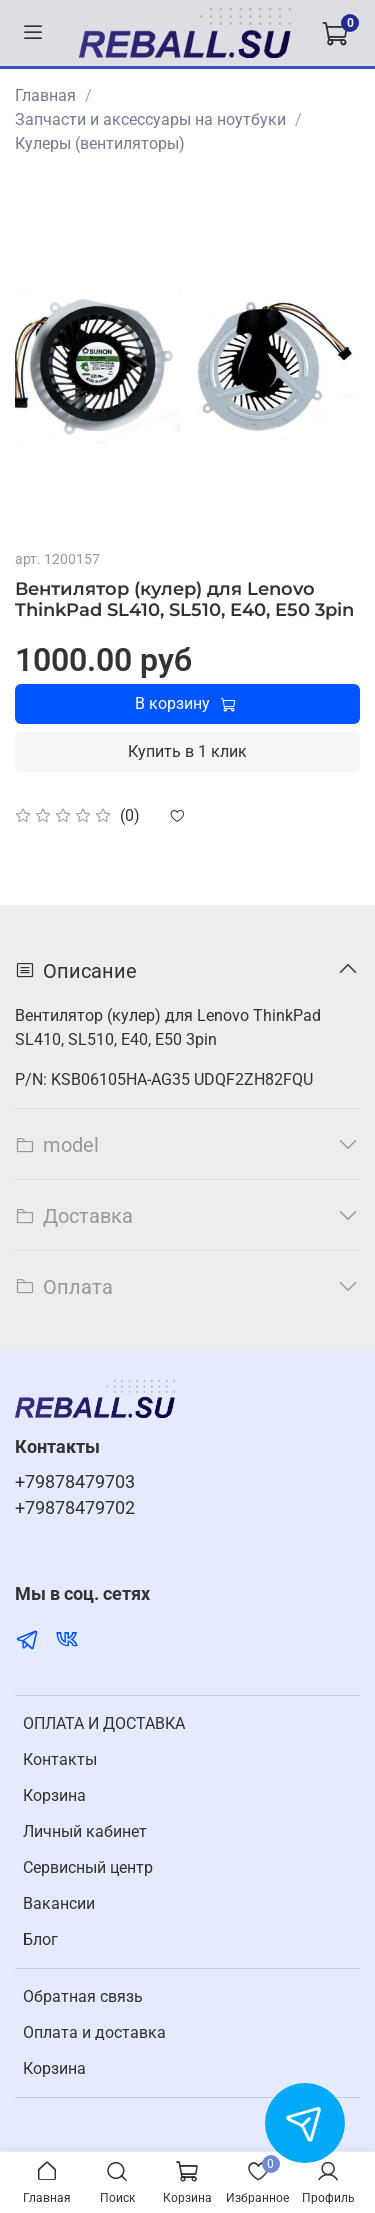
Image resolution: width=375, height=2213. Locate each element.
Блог (40, 1939)
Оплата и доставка (94, 2032)
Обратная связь (83, 1996)
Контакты (60, 1759)
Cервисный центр (88, 1867)
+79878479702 (75, 1508)
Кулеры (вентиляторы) (100, 143)
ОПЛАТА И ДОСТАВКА (104, 1723)
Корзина (54, 1795)
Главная (45, 95)
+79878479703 (75, 1482)
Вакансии (59, 1903)
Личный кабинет (85, 1831)
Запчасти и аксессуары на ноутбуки (150, 119)
